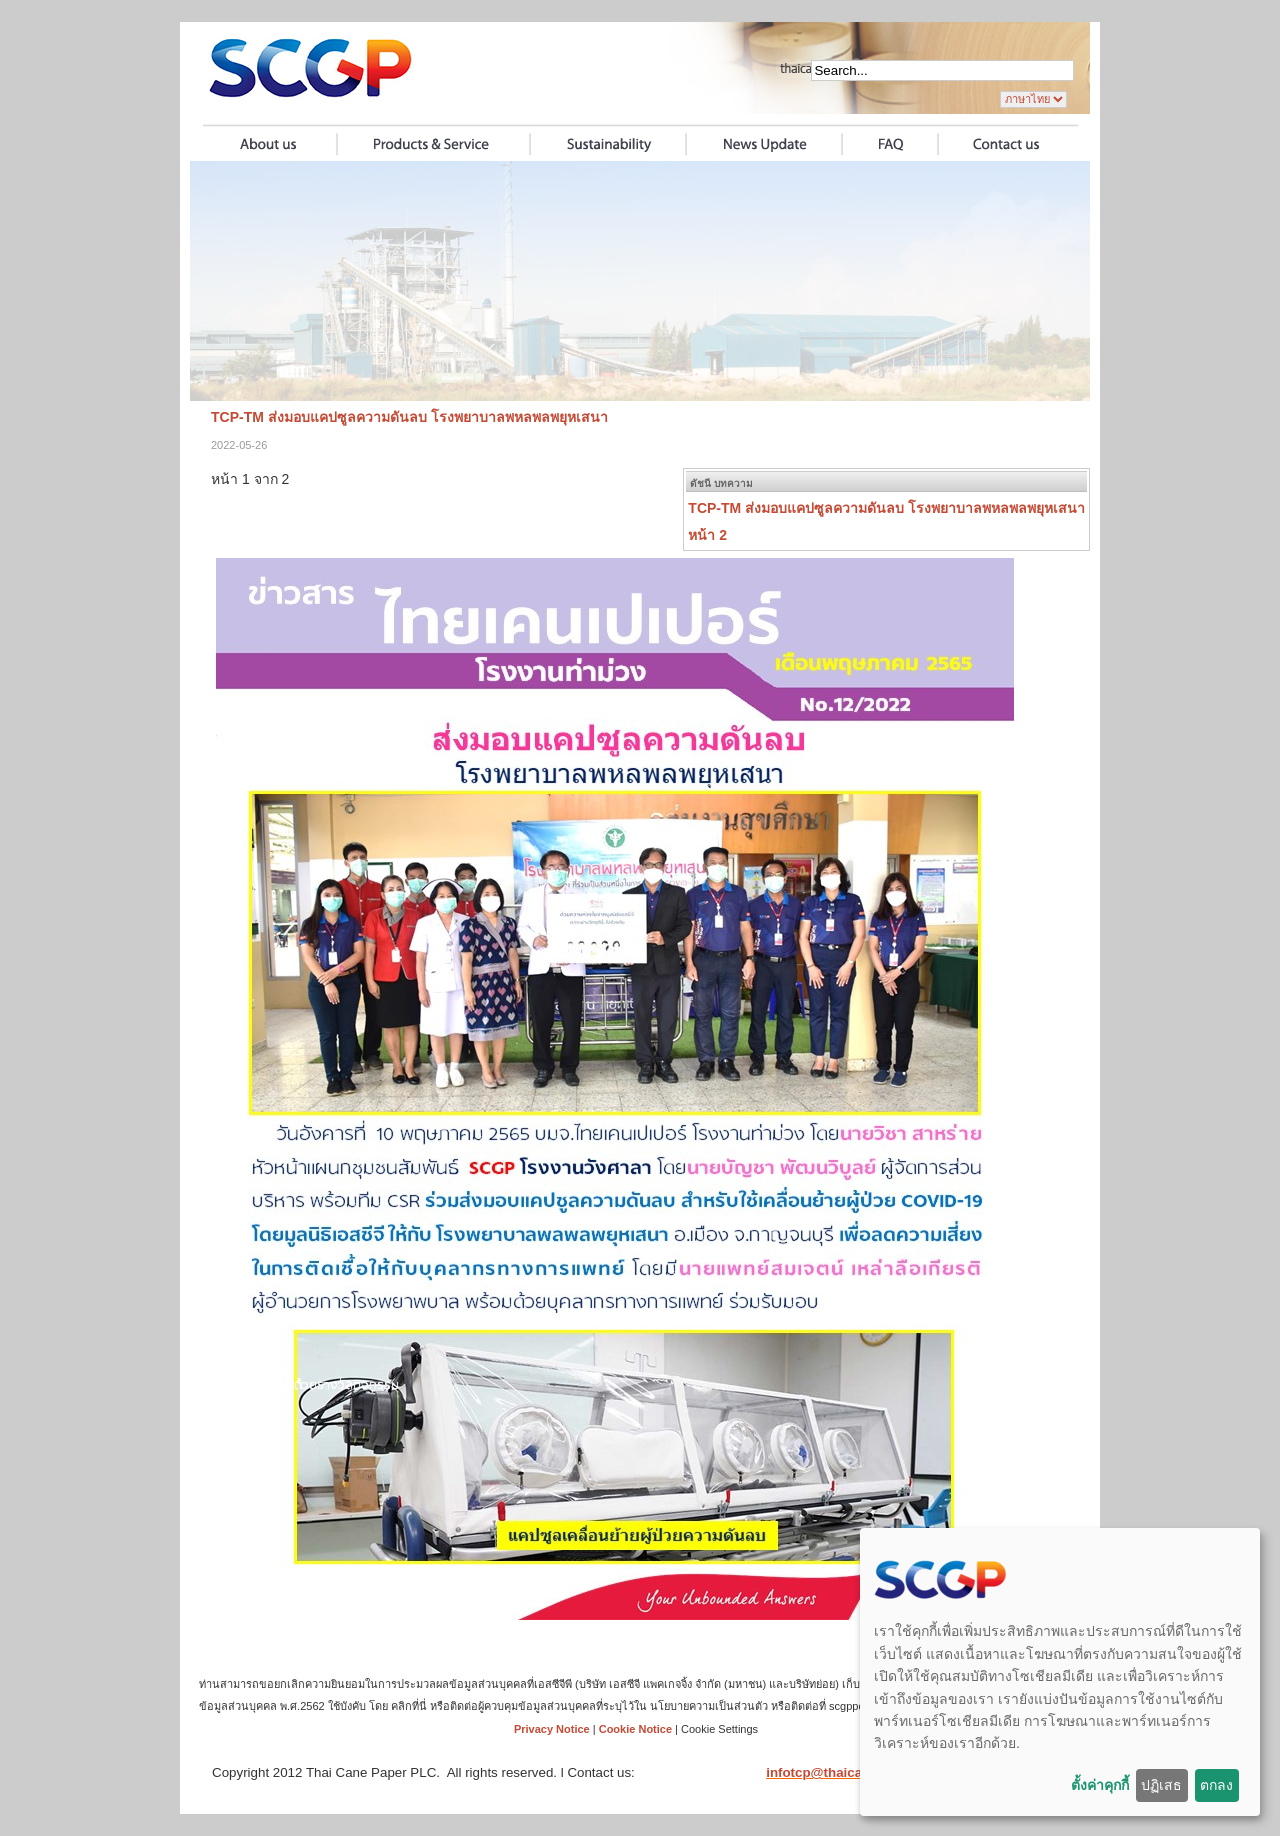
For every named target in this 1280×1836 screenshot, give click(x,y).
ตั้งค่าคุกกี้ (1100, 1785)
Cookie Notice (635, 1729)
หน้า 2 (707, 535)
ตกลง (1216, 1785)
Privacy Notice (552, 1729)
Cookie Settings (719, 1729)
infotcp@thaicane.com (837, 1772)
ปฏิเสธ (1161, 1785)
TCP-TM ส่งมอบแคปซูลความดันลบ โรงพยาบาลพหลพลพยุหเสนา (886, 508)
